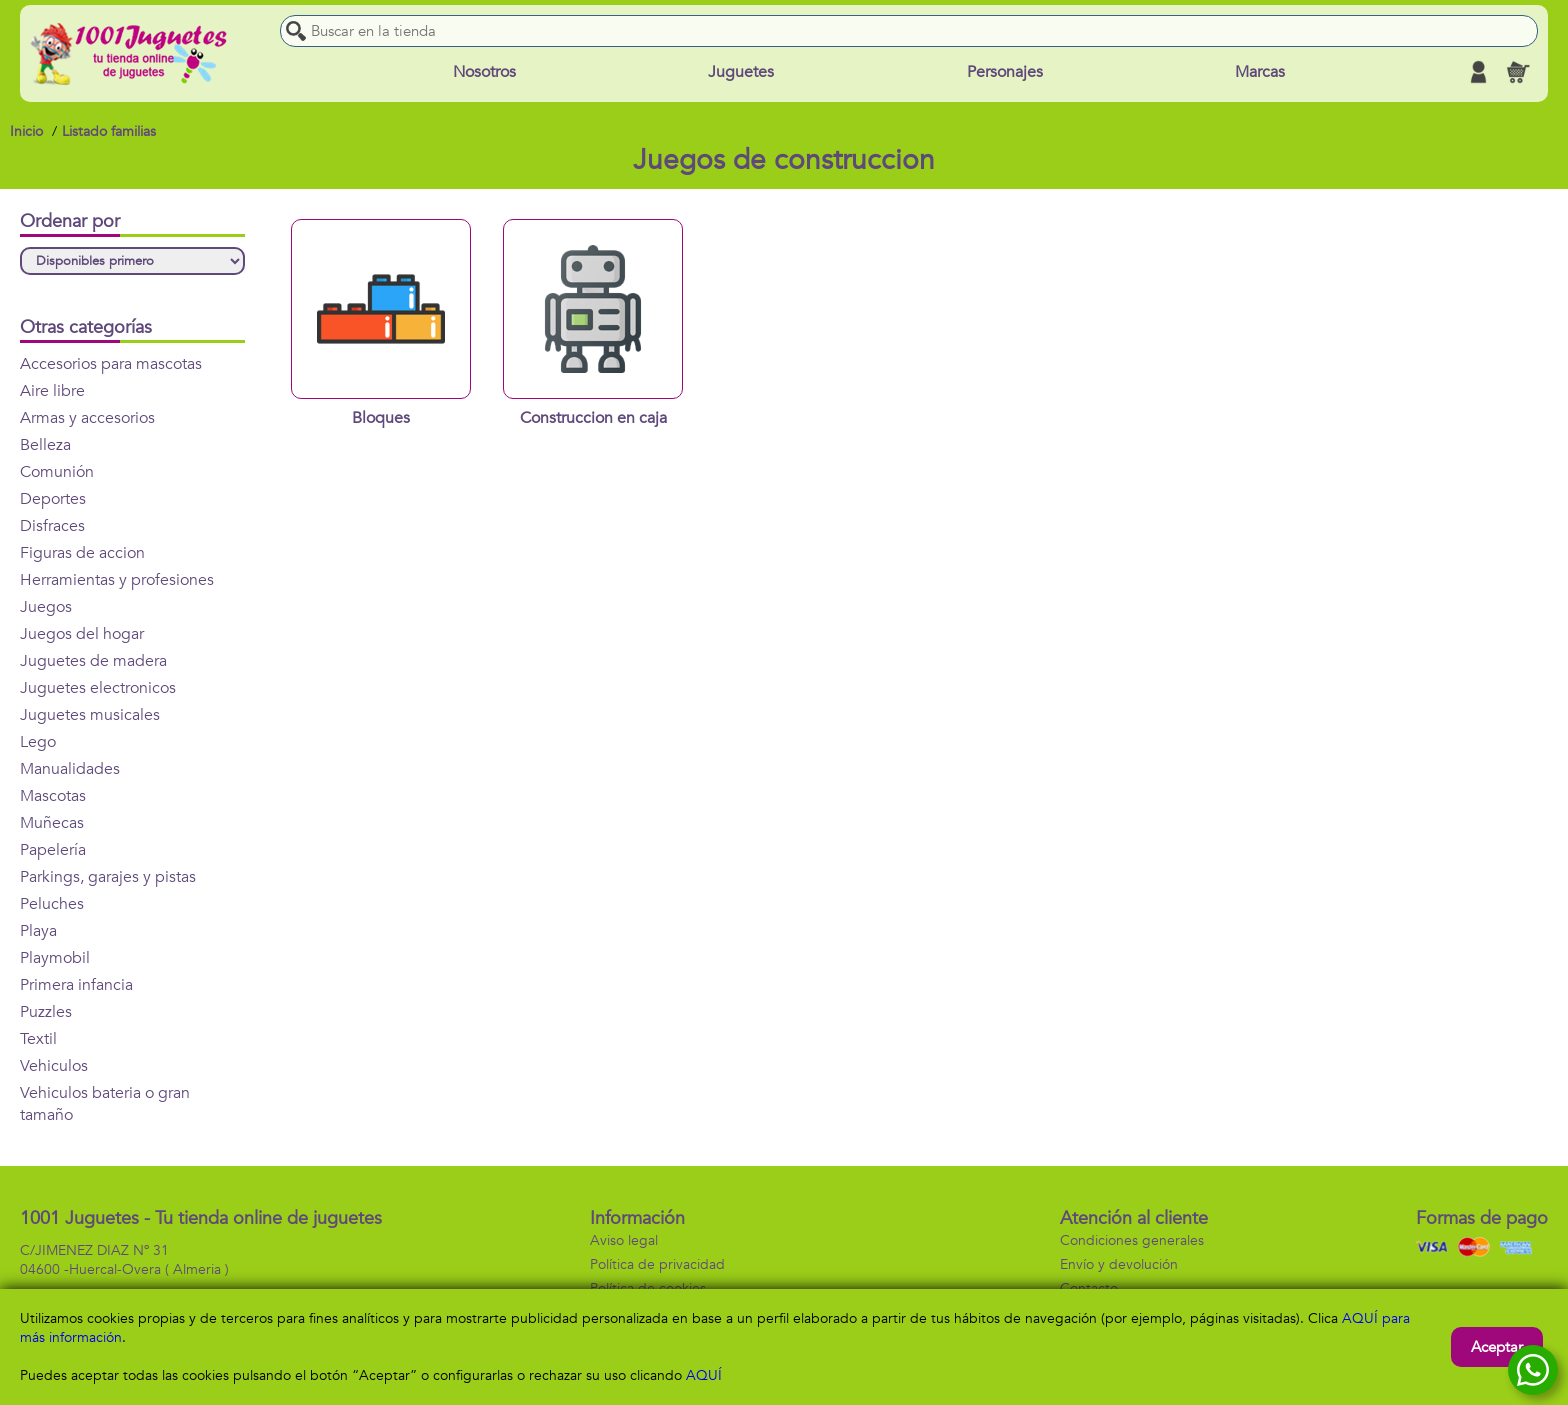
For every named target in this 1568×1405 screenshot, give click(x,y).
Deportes (53, 499)
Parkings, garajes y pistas (108, 877)
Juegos (46, 607)
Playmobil (55, 958)
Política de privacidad (657, 1264)
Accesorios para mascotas (111, 364)
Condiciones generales (1132, 1240)
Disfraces (52, 526)
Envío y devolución (1119, 1264)
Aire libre (52, 391)
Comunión (57, 472)
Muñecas (52, 823)
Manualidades (70, 769)
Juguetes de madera (93, 661)
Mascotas (53, 796)
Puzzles (46, 1012)
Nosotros (484, 72)
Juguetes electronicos (98, 688)
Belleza (45, 445)
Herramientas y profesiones (117, 580)
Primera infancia (76, 985)
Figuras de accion (82, 553)
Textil (38, 1039)
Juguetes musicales (90, 715)
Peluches (52, 904)
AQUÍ (704, 1375)
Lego (38, 742)
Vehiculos (54, 1066)
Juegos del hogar (82, 634)
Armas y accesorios (87, 418)
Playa (38, 931)
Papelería (53, 850)
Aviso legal (624, 1240)
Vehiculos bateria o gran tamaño (105, 1104)
